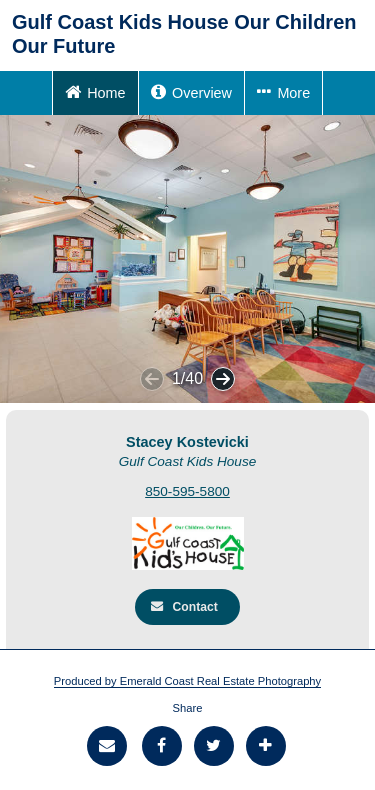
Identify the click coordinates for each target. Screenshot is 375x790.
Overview (191, 91)
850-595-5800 (187, 491)
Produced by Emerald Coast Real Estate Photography (187, 681)
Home (95, 91)
